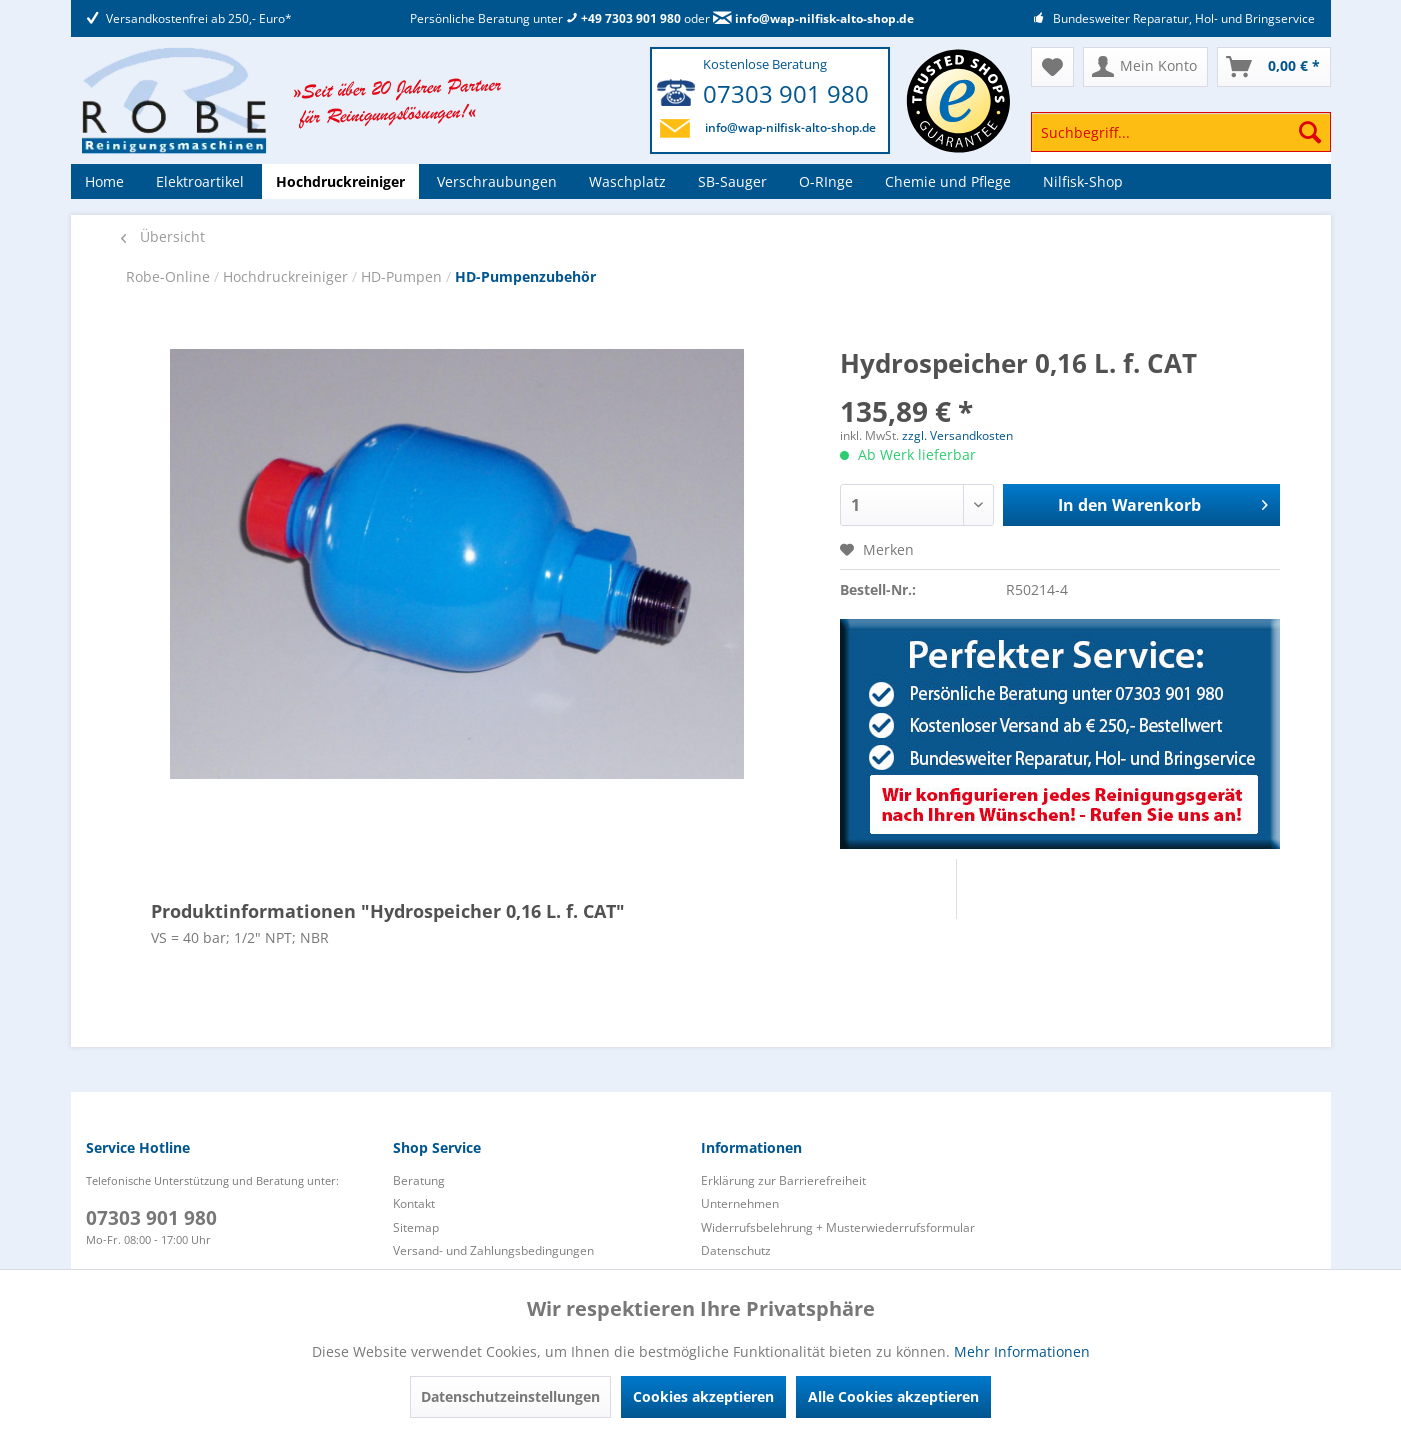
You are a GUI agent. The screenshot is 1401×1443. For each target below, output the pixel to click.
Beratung (419, 1180)
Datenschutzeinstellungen (510, 1396)
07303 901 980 (786, 93)
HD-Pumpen (403, 276)
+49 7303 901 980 (623, 18)
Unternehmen (740, 1203)
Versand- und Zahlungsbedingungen (493, 1250)
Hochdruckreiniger (287, 276)
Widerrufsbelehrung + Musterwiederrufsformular (838, 1227)
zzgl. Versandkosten (957, 435)
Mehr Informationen (1022, 1351)
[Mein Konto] (1145, 67)
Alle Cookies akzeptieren (893, 1396)
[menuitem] (1181, 141)
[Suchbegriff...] (1181, 132)
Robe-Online (170, 276)
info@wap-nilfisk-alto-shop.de (813, 18)
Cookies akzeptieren (703, 1396)
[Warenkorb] (1274, 67)
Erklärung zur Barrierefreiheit (783, 1180)
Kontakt (414, 1203)
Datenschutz (736, 1250)
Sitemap (416, 1227)
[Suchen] (1310, 132)
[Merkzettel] (1052, 67)
